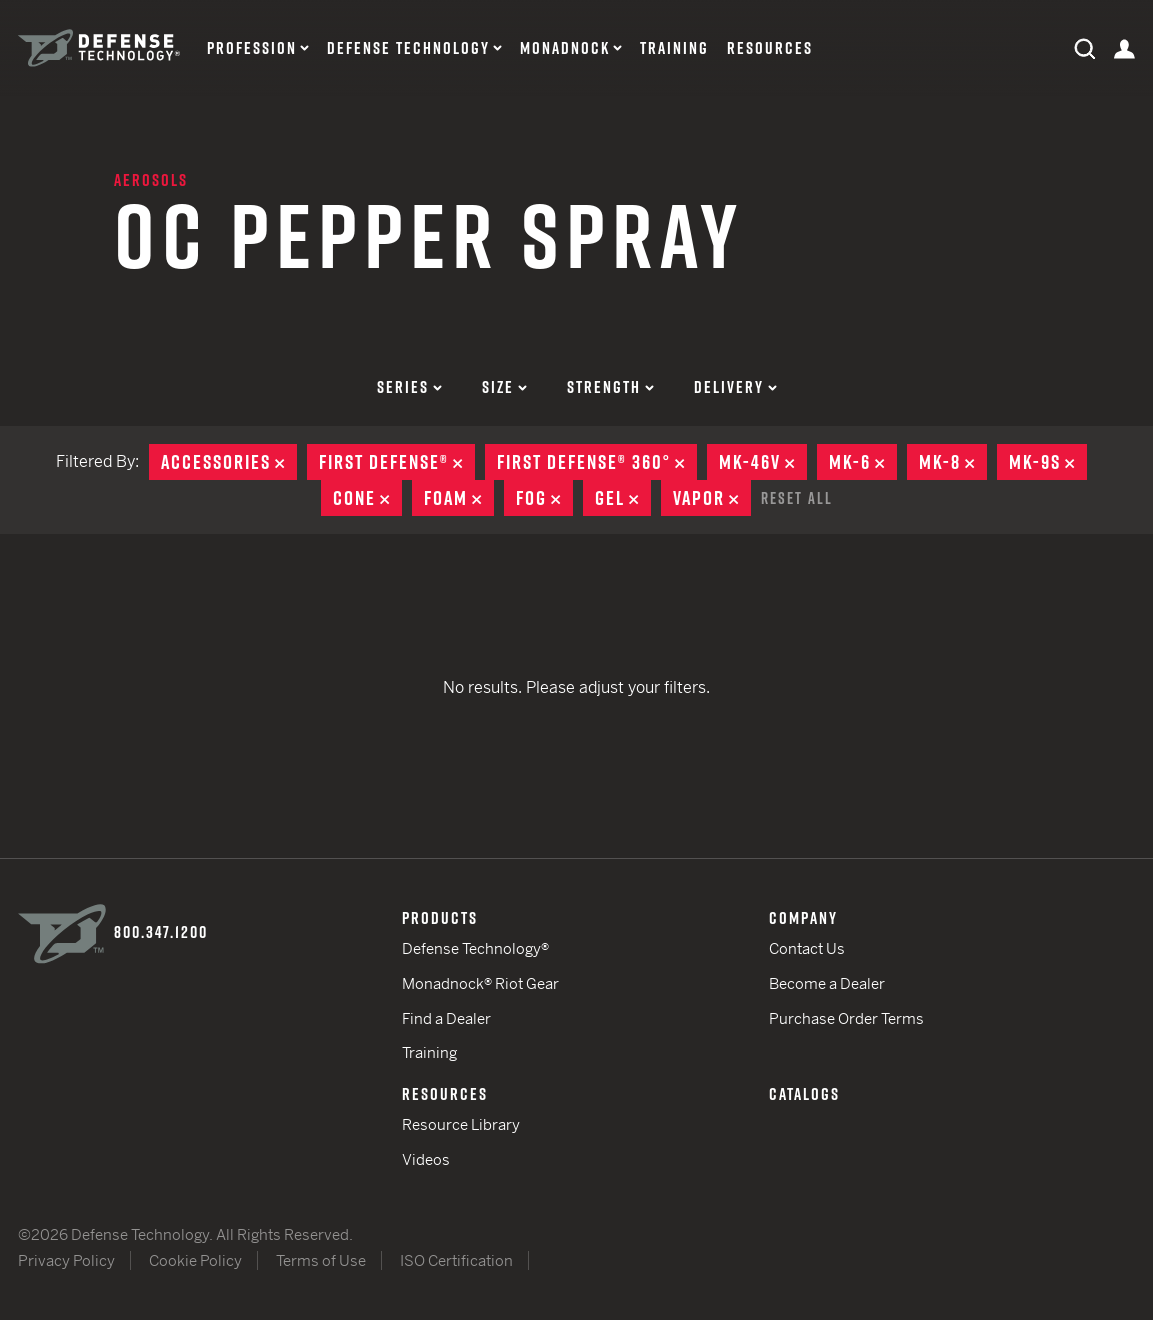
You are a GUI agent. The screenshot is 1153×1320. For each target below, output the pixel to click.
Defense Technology (408, 48)
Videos (426, 1159)
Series (409, 387)
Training (674, 48)
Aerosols (151, 180)
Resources (770, 48)
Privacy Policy (66, 1260)
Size (504, 387)
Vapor (712, 498)
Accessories (229, 462)
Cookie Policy (195, 1260)
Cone (367, 498)
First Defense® (397, 462)
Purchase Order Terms (846, 1018)
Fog (544, 498)
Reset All (797, 498)
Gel (623, 498)
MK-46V (763, 462)
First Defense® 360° (597, 462)
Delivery (735, 387)
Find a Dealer (446, 1018)
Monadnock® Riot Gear (480, 983)
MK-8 (953, 462)
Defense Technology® (475, 948)
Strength (610, 387)
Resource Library (461, 1124)
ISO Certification (456, 1260)
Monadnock (565, 48)
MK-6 (863, 462)
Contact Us (807, 948)
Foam (459, 498)
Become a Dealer (827, 983)
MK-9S (1048, 462)
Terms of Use (321, 1260)
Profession (252, 48)
